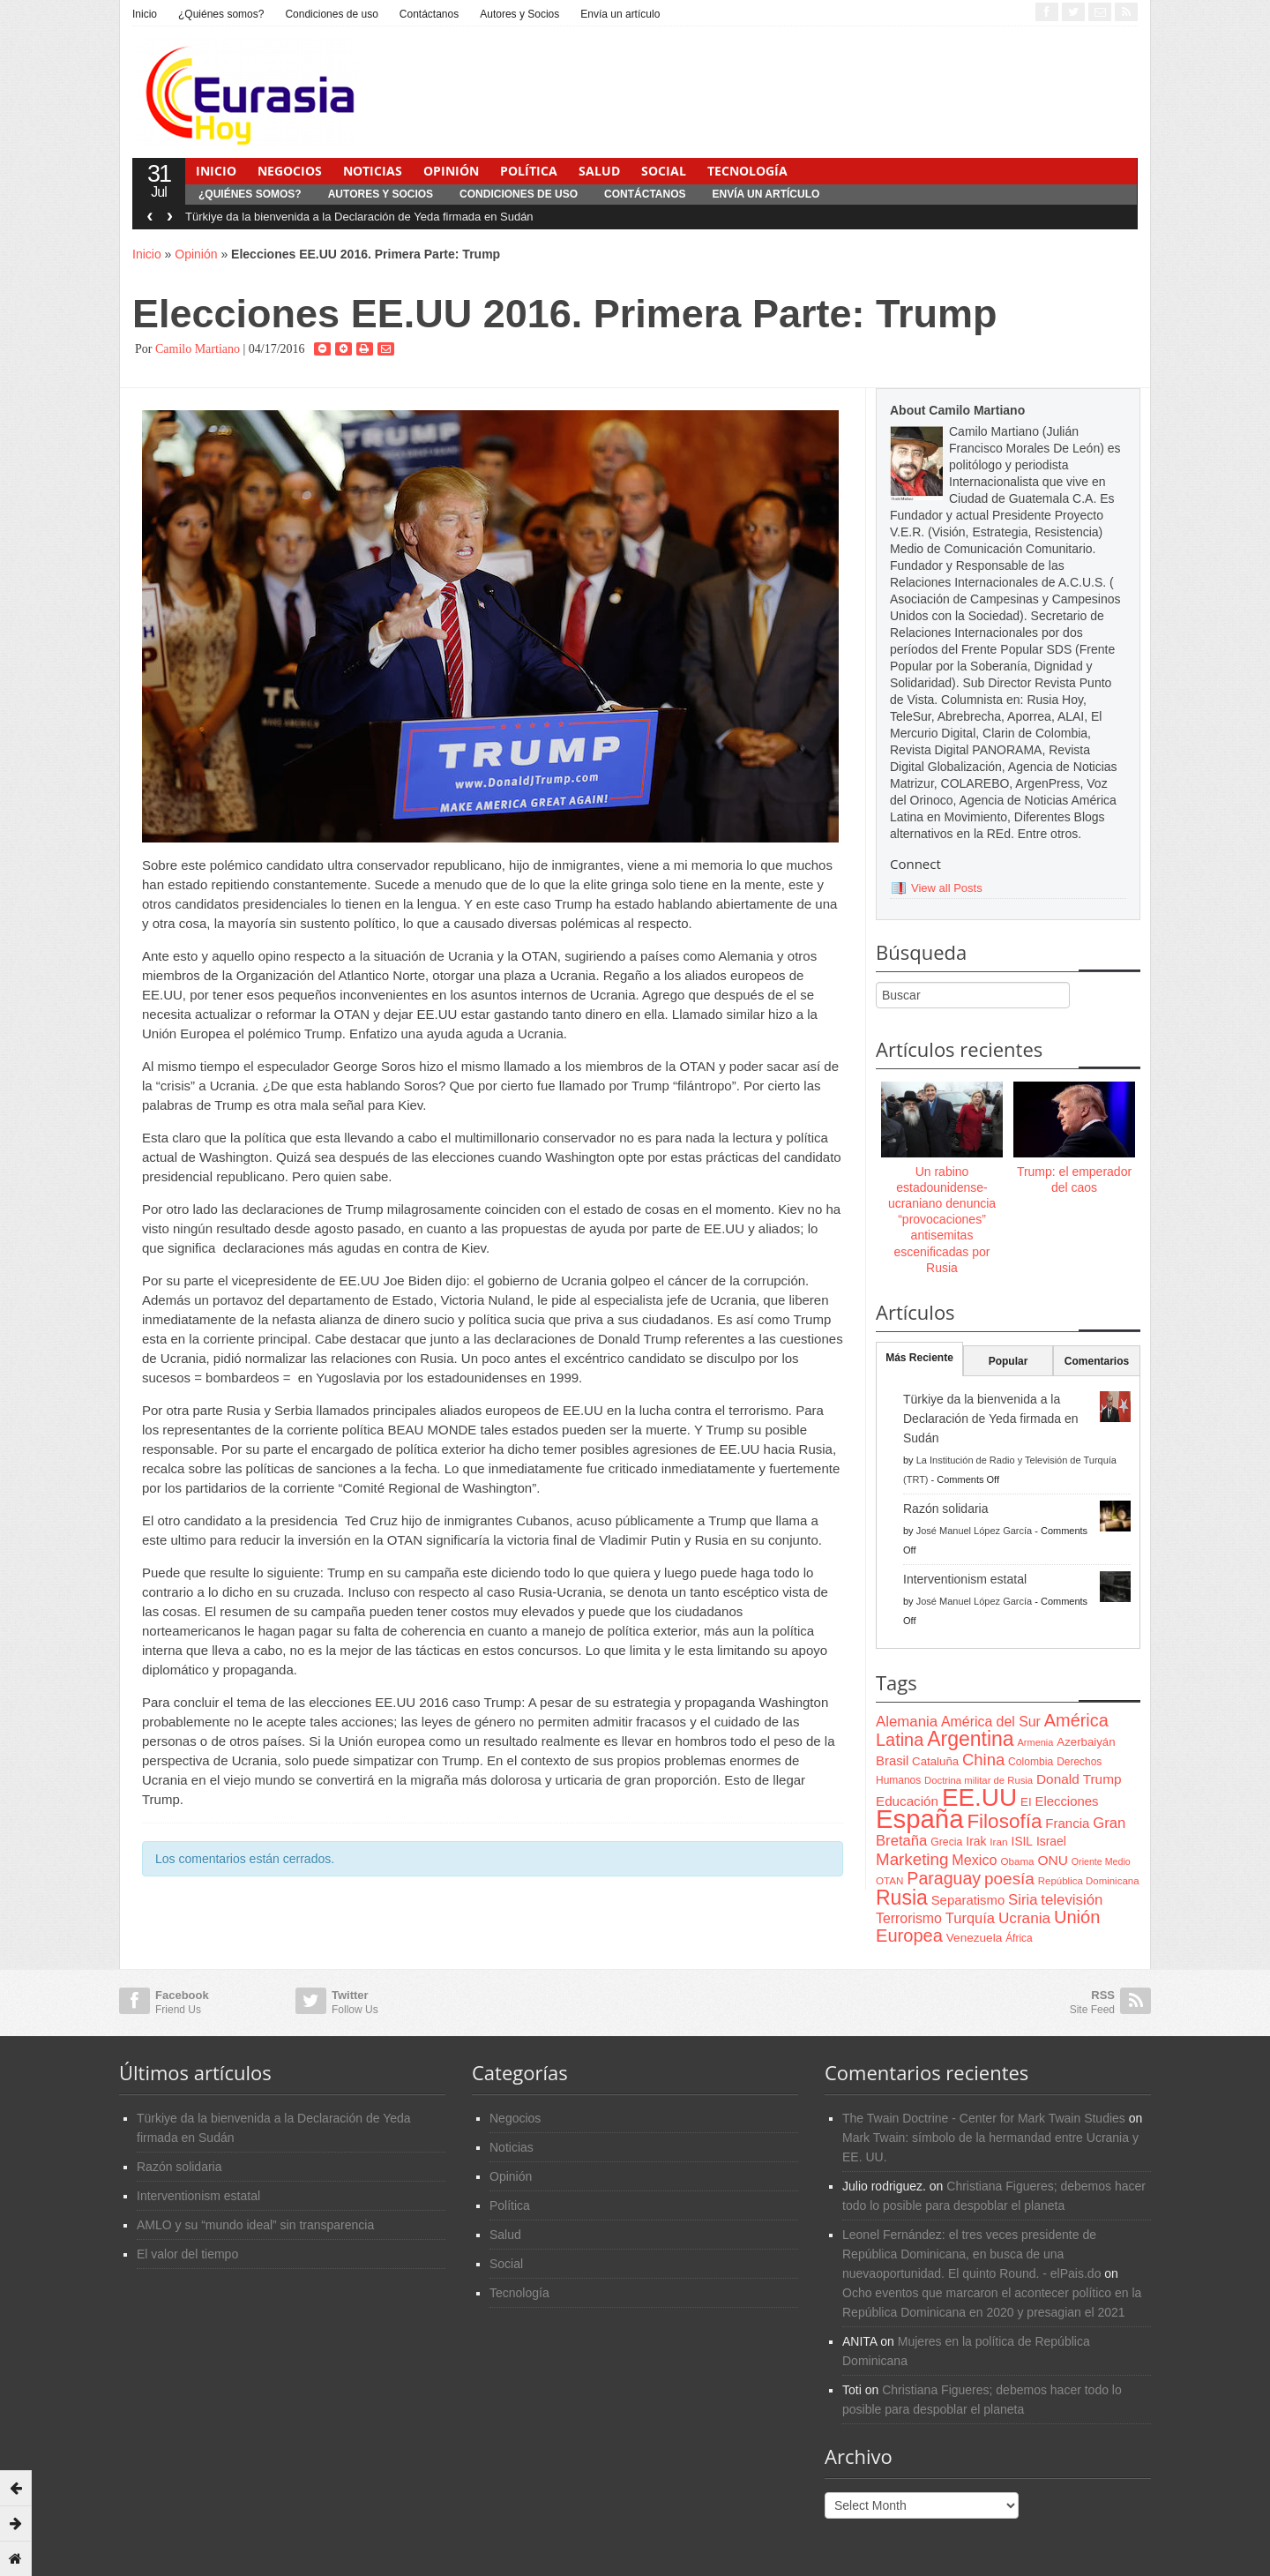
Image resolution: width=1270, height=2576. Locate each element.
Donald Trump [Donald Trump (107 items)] (1078, 1778)
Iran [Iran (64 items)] (998, 1842)
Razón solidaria (946, 1508)
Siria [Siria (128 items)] (1022, 1899)
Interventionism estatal (965, 1579)
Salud (599, 170)
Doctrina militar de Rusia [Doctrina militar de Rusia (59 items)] (978, 1780)
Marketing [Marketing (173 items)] (912, 1859)
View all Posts (946, 888)
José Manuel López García (974, 1530)
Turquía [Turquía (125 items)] (970, 1918)
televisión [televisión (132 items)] (1071, 1899)
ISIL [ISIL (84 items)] (1022, 1841)
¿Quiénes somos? (221, 14)
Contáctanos (429, 14)
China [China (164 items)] (983, 1759)
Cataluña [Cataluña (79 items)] (935, 1761)
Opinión (451, 170)
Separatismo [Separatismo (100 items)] (968, 1900)
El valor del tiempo (187, 2254)
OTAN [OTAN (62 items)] (889, 1880)
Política (528, 170)
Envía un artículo (620, 14)
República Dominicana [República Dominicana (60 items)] (1088, 1881)
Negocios (290, 170)
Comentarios (1097, 1361)
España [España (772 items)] (919, 1818)
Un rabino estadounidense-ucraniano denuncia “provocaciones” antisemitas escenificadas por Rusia (942, 1219)
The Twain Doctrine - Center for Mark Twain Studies (983, 2118)
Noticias (372, 170)
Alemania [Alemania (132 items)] (907, 1721)
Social (663, 170)
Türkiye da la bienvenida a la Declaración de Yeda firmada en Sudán (359, 216)
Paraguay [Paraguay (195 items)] (944, 1878)
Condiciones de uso (331, 14)
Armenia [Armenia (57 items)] (1036, 1742)
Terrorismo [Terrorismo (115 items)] (909, 1918)
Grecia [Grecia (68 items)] (946, 1842)
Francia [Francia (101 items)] (1067, 1823)
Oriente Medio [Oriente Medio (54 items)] (1101, 1861)
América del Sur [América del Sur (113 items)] (991, 1721)
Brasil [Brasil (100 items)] (892, 1761)
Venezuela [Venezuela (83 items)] (974, 1937)
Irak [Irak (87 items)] (976, 1841)
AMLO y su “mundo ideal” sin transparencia (255, 2225)
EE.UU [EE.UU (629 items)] (979, 1797)
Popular (1008, 1361)
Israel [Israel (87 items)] (1051, 1841)
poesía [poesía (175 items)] (1009, 1878)
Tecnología (747, 170)
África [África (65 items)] (1019, 1938)
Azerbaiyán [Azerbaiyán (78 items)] (1086, 1742)
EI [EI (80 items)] (1026, 1801)
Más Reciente (919, 1358)
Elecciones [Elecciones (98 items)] (1067, 1801)
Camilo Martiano (197, 349)
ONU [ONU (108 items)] (1052, 1860)
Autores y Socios (519, 14)
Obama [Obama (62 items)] (1017, 1861)
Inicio (144, 14)
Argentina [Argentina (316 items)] (970, 1738)
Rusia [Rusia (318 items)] (902, 1897)
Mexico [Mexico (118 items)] (974, 1860)
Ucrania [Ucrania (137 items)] (1024, 1918)
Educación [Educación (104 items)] (907, 1800)
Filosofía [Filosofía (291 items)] (1004, 1821)
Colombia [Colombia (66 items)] (1030, 1762)
